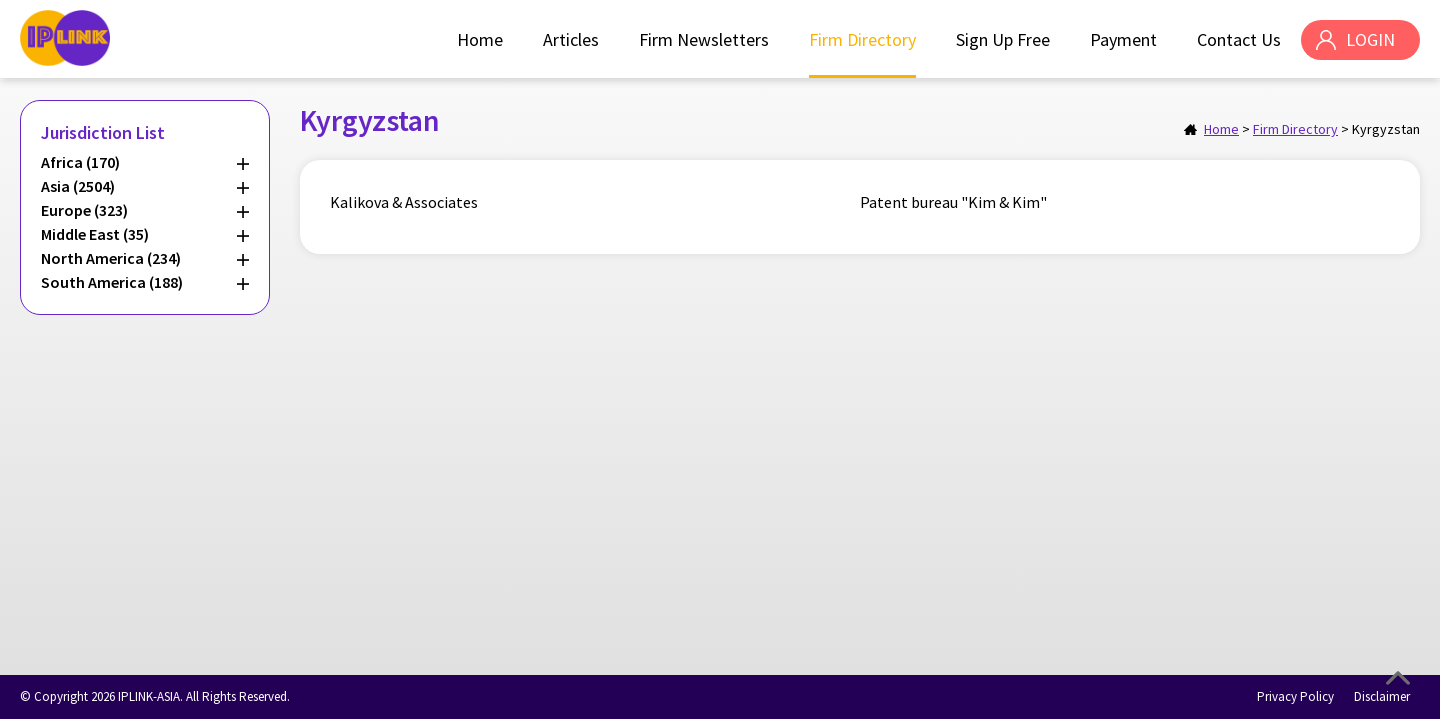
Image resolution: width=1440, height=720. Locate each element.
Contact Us (1239, 39)
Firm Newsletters (704, 39)
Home (480, 39)
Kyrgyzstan (1386, 129)
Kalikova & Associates (404, 202)
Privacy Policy (1295, 696)
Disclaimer (1382, 696)
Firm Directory (862, 39)
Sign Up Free (1003, 39)
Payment (1123, 39)
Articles (571, 39)
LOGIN (1370, 39)
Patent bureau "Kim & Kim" (953, 202)
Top (1398, 678)
